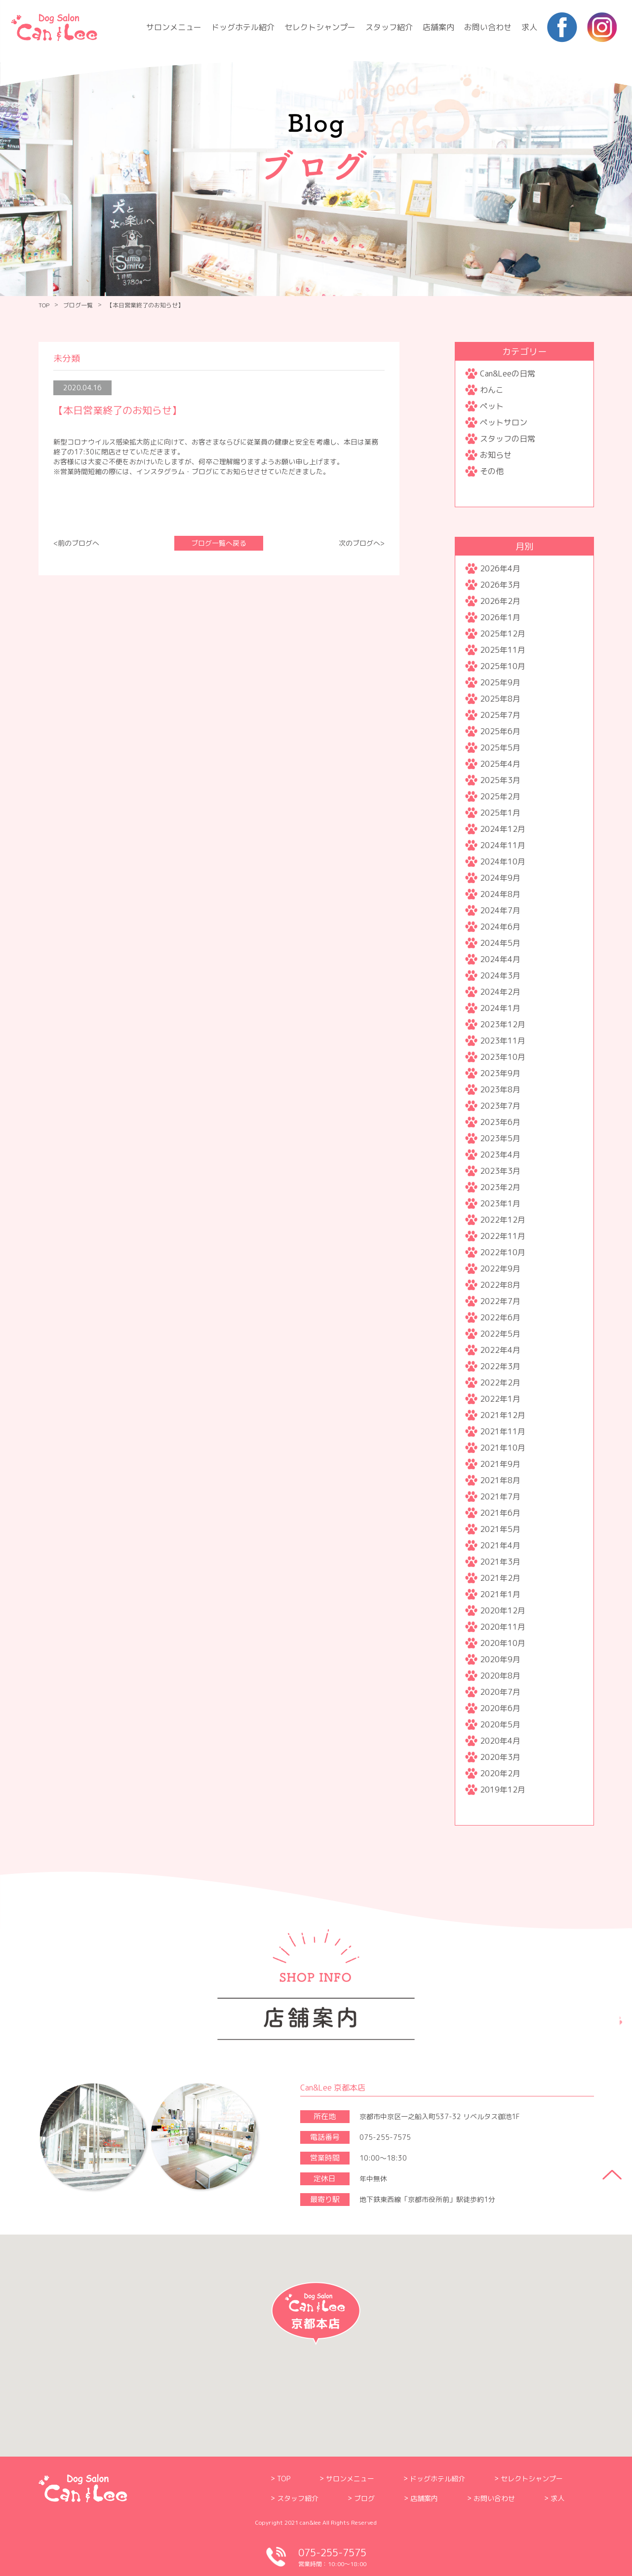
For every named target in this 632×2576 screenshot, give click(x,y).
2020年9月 (500, 1659)
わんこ (492, 389)
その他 (492, 471)
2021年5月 (500, 1529)
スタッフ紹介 (389, 27)
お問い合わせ (488, 27)
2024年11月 (502, 845)
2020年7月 (500, 1691)
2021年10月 (502, 1447)
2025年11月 (502, 649)
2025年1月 (500, 812)
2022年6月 (500, 1317)
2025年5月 (500, 747)
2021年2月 (500, 1577)
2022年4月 (500, 1349)
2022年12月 (502, 1219)
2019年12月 (502, 1789)
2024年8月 (500, 894)
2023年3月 (500, 1170)
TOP (44, 305)
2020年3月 (500, 1757)
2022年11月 (502, 1236)
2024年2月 (500, 991)
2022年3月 (500, 1366)
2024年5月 (500, 942)
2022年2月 (500, 1382)
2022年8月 (500, 1284)
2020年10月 (502, 1643)
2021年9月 (500, 1463)
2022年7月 (500, 1301)
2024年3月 (500, 975)
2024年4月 (500, 959)
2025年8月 (500, 698)
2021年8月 (500, 1480)
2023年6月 (500, 1122)
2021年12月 (502, 1415)
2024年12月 (502, 828)
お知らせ (496, 454)
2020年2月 (500, 1773)
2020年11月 (502, 1626)
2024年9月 (500, 877)
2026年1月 (500, 617)
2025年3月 (500, 780)
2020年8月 (500, 1675)
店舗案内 (438, 27)
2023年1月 (500, 1203)
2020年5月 (500, 1724)
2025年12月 (502, 633)
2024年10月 (502, 861)
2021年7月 (500, 1496)
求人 (529, 27)
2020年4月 (500, 1740)
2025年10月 (502, 666)
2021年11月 (502, 1431)
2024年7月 (500, 910)
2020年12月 (502, 1610)
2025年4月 (500, 763)
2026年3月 (500, 584)
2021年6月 (500, 1512)
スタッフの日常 (507, 438)
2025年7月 (500, 714)
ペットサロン (503, 422)
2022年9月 (500, 1268)
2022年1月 (500, 1398)
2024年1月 (500, 1008)
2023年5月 (500, 1138)
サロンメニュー (173, 27)
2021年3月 (500, 1561)
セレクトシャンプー (320, 27)
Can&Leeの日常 (507, 373)
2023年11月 (502, 1040)
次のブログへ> (362, 543)
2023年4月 (500, 1154)
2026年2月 (500, 601)
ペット (492, 406)
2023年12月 (502, 1024)
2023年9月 (500, 1073)
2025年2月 (500, 796)
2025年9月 (500, 682)
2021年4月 (500, 1545)
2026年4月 (500, 568)
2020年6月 (500, 1708)
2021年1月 (500, 1594)
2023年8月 (500, 1089)
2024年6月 (500, 926)
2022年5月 (500, 1333)
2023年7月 (500, 1105)
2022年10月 (502, 1252)
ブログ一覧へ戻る (218, 543)
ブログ (364, 2498)
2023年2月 (500, 1187)
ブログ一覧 (78, 305)
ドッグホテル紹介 (243, 27)
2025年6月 (500, 731)
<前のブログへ (76, 543)
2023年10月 (502, 1056)
